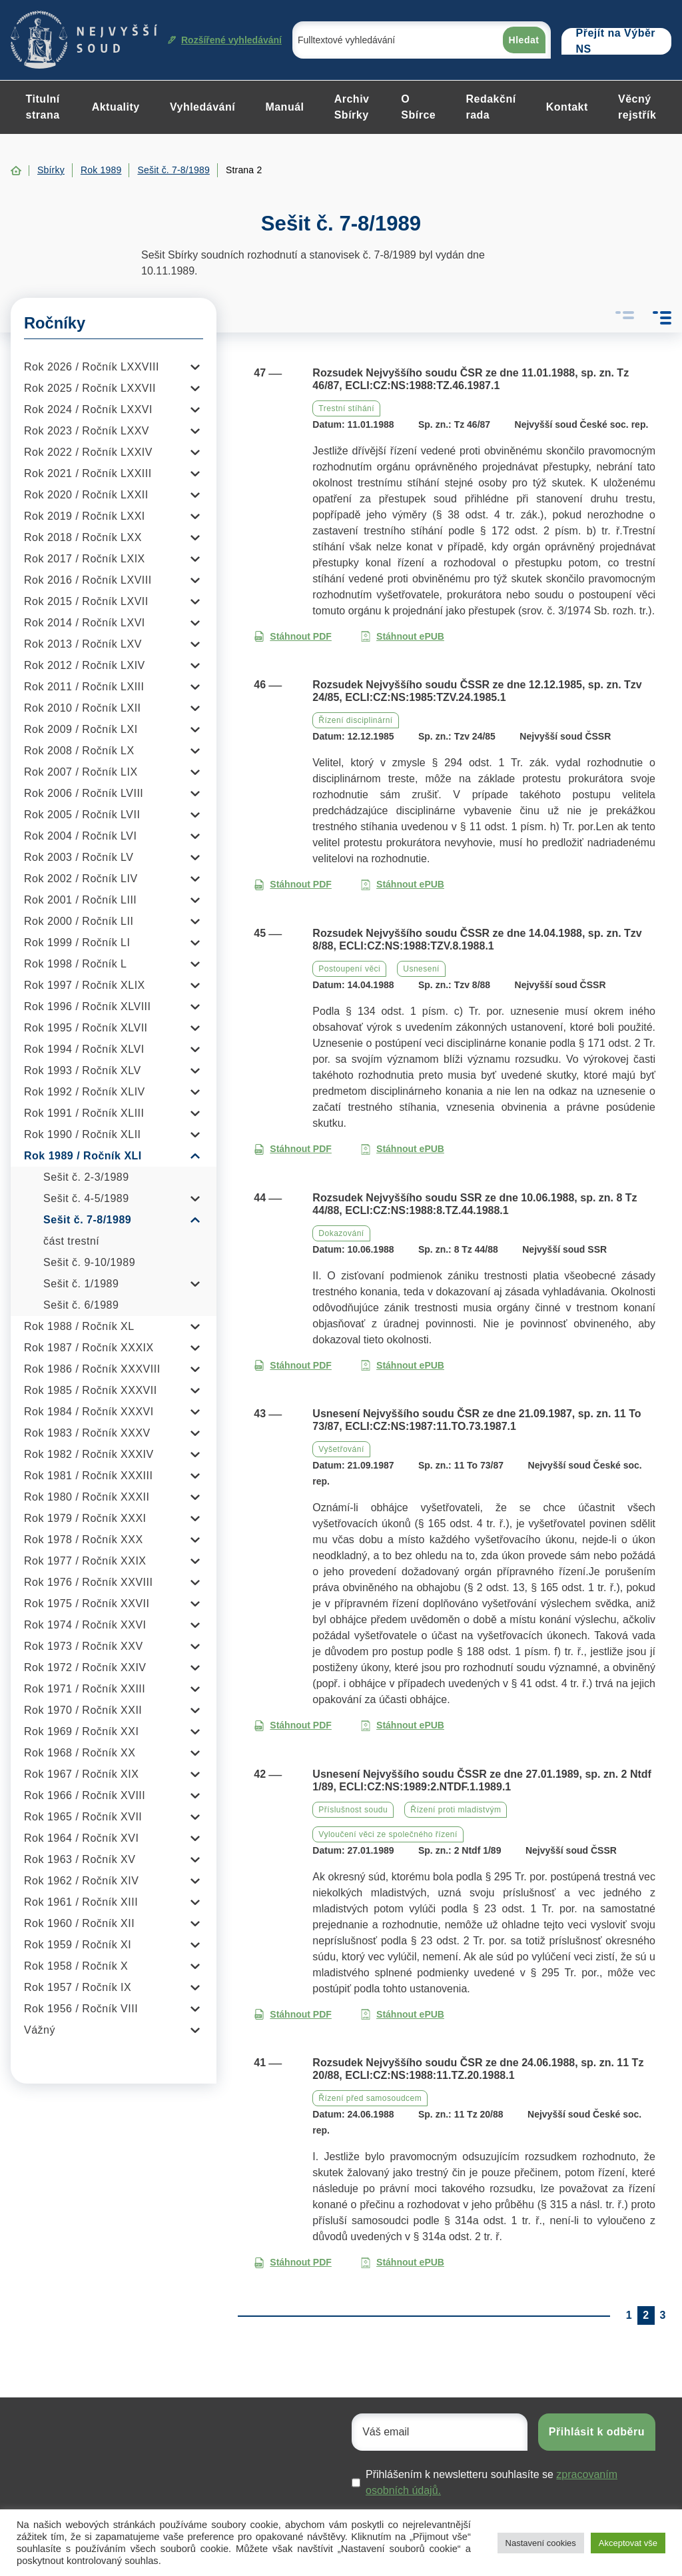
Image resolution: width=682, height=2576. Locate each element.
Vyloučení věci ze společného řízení (388, 1834)
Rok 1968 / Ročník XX (79, 1752)
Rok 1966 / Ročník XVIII (84, 1795)
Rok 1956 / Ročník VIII (81, 2008)
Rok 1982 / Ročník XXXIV (89, 1454)
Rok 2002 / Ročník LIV (81, 878)
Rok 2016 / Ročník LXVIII (88, 580)
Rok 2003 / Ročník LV (78, 857)
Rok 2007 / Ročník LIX (81, 772)
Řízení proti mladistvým (455, 1809)
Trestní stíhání (346, 408)
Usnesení (421, 968)
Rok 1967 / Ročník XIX (81, 1774)
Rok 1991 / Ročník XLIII (84, 1113)
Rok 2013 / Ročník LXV (83, 644)
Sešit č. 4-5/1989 (86, 1198)
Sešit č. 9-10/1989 (89, 1262)
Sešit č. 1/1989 (81, 1283)
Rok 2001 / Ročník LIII (80, 900)
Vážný (39, 2030)
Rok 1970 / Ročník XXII (83, 1710)
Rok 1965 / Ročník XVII (83, 1816)
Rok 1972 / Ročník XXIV (85, 1667)
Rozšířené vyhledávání (225, 40)
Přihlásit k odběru (597, 2431)
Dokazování (341, 1233)
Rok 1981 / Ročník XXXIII (88, 1475)
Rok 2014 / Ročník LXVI (84, 622)
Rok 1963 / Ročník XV (79, 1859)
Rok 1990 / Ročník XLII (82, 1134)
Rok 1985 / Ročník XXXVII (90, 1390)
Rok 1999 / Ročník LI (77, 942)
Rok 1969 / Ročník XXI (81, 1731)
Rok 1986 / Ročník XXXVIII (92, 1369)
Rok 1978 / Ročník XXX (83, 1539)
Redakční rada (490, 107)
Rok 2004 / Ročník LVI (80, 836)
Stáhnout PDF (293, 636)
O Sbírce (418, 107)
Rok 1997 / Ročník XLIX (84, 985)
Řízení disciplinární (355, 720)
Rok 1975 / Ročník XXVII (86, 1603)
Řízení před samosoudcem (370, 2098)
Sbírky (51, 170)
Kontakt (567, 107)
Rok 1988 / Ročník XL (79, 1326)
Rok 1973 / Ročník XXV (83, 1646)
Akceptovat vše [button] (628, 2543)
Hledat (524, 40)
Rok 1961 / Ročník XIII (81, 1902)
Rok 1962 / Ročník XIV (81, 1880)
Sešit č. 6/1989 (81, 1305)
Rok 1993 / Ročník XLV (82, 1070)
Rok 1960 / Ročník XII (79, 1923)
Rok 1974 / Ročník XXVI (85, 1624)
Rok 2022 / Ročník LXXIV (88, 452)
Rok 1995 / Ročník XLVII (86, 1027)
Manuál (284, 107)
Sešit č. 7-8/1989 (173, 170)
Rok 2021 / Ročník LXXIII (88, 473)
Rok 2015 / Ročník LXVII (86, 601)
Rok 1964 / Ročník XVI (81, 1838)
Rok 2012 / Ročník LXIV (84, 665)
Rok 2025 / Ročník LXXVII (90, 388)
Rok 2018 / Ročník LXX (83, 537)
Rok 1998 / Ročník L (75, 963)
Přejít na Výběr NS (616, 41)
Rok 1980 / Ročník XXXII (86, 1497)
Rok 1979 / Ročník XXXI (85, 1518)
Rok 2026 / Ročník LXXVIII (91, 366)
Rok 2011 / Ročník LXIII (84, 686)
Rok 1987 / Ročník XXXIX (89, 1347)
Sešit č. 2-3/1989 (86, 1177)
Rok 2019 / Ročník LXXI (84, 516)
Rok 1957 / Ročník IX (77, 1987)
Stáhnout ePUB (402, 636)
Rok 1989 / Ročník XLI (83, 1155)
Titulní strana (43, 107)
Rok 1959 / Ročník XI (77, 1944)
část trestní (71, 1241)
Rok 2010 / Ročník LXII (82, 708)
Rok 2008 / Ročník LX (79, 750)
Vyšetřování (341, 1449)
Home (16, 170)
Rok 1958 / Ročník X (76, 1966)
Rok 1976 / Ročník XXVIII (88, 1582)
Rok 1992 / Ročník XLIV (84, 1091)
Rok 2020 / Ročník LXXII (86, 494)
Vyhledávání (202, 107)
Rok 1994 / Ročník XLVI (84, 1049)
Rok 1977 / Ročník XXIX (85, 1561)
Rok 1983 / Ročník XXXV (87, 1433)
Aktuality (116, 107)
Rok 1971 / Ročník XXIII (84, 1688)
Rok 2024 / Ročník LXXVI (88, 409)
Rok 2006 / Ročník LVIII (83, 793)
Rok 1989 (101, 170)
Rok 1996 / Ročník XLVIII (87, 1006)
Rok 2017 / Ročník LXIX (84, 558)
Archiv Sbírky (352, 107)
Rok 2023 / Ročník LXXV (86, 430)
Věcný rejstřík (637, 107)
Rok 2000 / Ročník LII (78, 921)
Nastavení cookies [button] (541, 2543)
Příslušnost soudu (353, 1809)
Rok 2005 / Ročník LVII (82, 814)
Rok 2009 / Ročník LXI (81, 729)
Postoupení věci (349, 968)
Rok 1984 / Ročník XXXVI (89, 1411)
